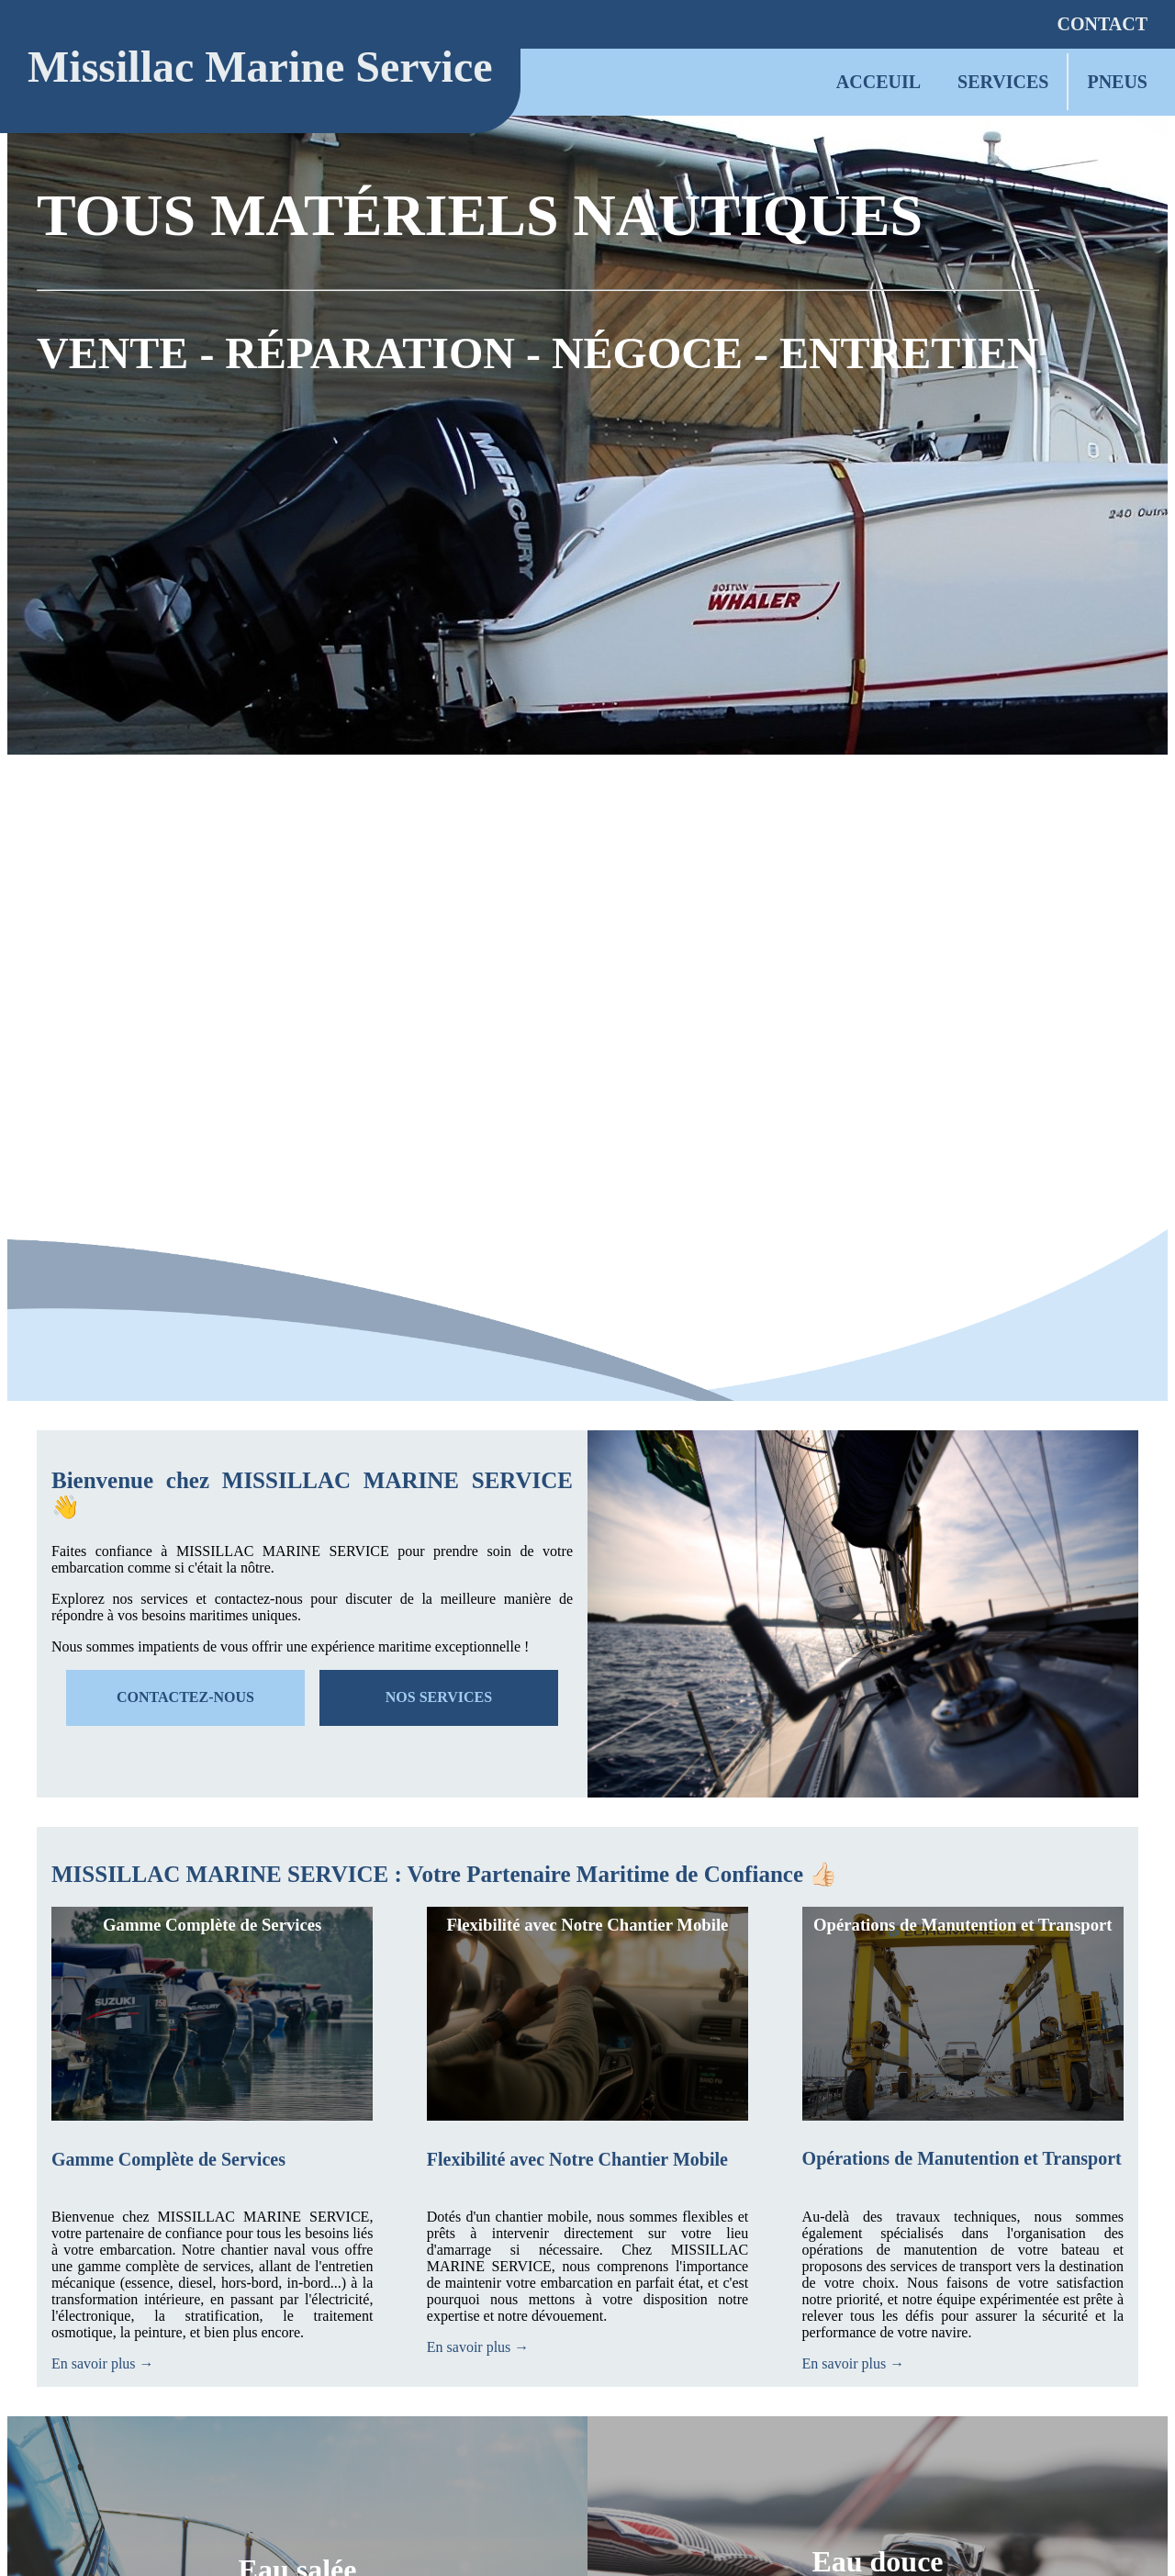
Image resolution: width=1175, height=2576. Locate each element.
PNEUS (1117, 82)
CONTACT (1102, 24)
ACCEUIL (878, 82)
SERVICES (1002, 82)
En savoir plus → (102, 2363)
